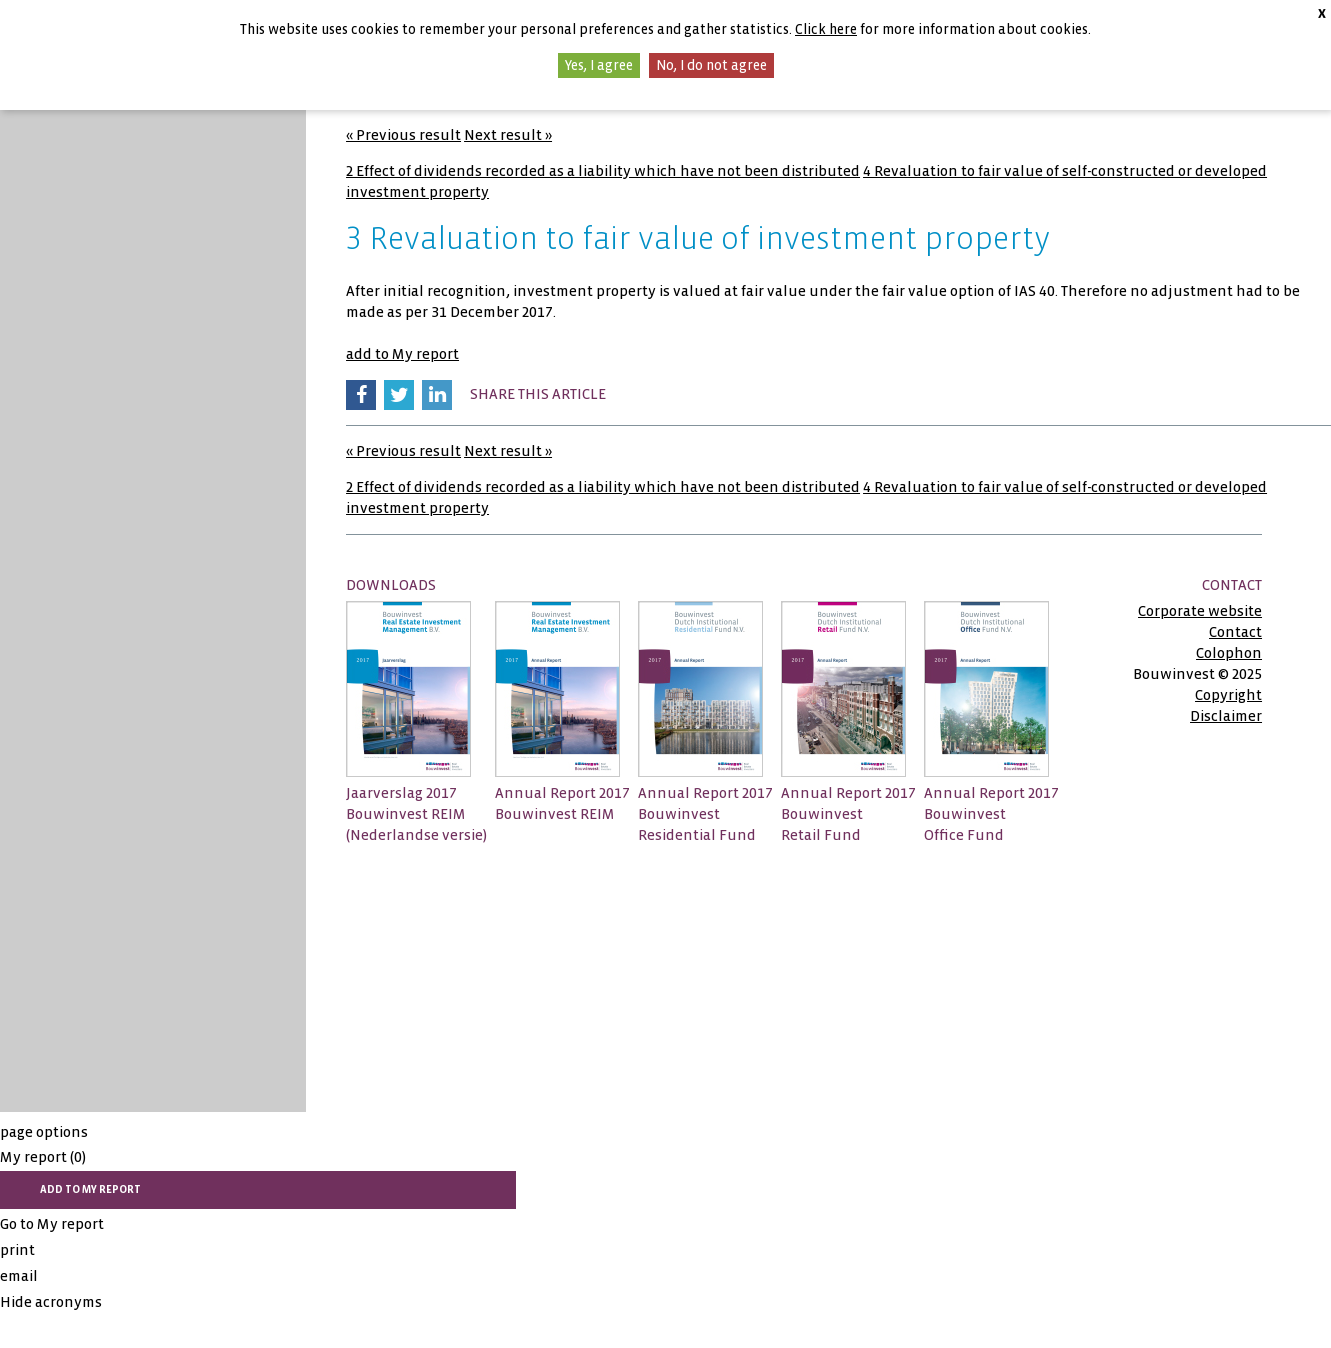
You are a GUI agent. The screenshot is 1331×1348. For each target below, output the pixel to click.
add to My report (402, 354)
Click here (826, 29)
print (17, 1250)
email (19, 1276)
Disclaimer (1226, 716)
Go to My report (52, 1224)
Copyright (1228, 695)
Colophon (1229, 653)
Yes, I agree (599, 65)
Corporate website (1200, 611)
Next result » (508, 135)
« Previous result (403, 135)
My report (43, 1157)
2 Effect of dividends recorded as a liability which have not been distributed (603, 171)
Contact (1235, 632)
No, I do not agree (711, 65)
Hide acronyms (51, 1302)
